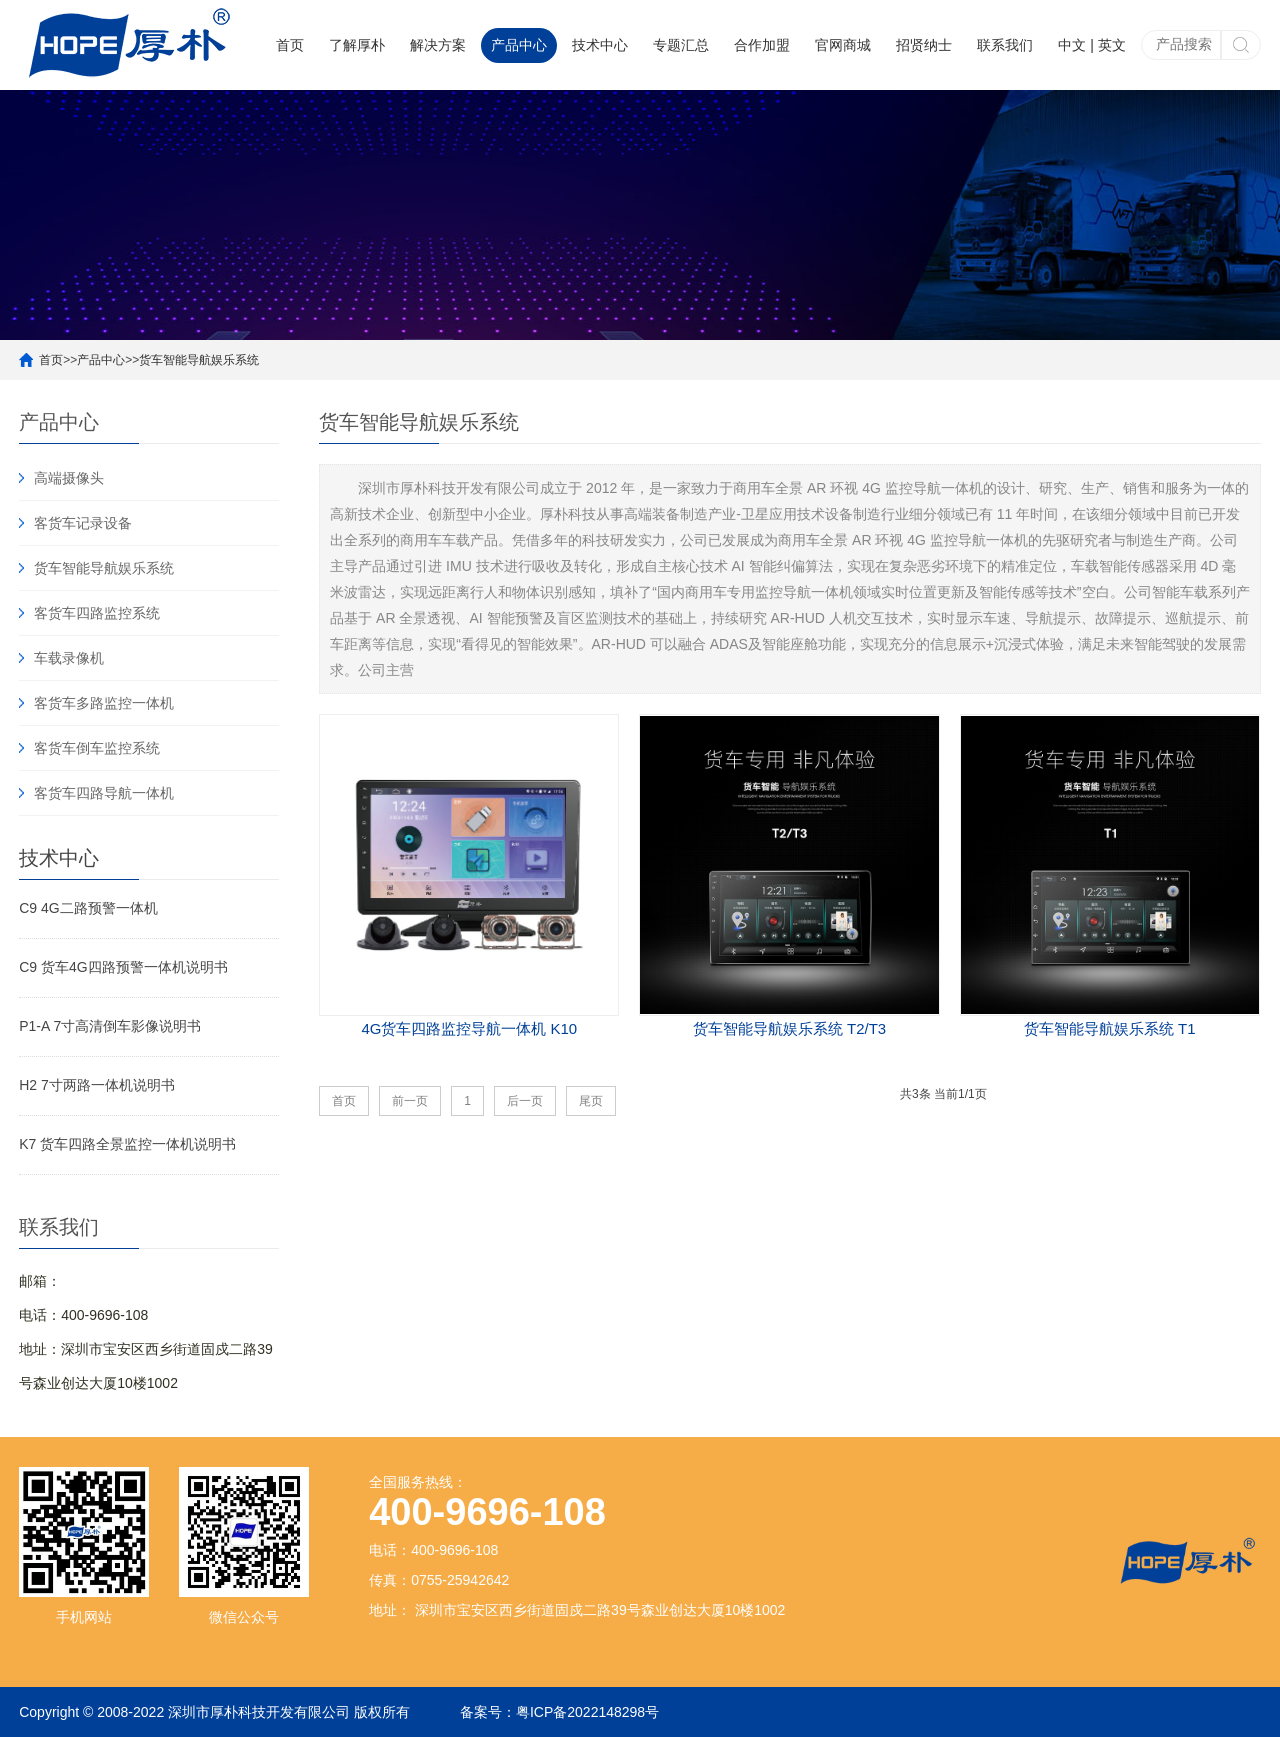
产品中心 (519, 45)
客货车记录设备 (83, 523)
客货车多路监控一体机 (104, 703)
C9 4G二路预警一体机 (88, 908)
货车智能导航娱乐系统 (199, 360)
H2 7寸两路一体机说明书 (97, 1085)
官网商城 (843, 45)
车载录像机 (69, 658)
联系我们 (1005, 45)
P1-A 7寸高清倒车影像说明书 (110, 1026)
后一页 (525, 1101)
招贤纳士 (924, 45)
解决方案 (438, 45)
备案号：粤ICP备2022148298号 (559, 1712)
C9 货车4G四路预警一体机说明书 (123, 967)
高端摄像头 (69, 478)
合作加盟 (762, 45)
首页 (290, 45)
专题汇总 (681, 45)
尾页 (591, 1101)
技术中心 (600, 45)
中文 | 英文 (1091, 45)
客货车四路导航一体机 (104, 793)
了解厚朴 (357, 45)
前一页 (410, 1101)
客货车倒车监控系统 (97, 748)
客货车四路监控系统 (97, 613)
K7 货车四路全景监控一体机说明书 (127, 1144)
